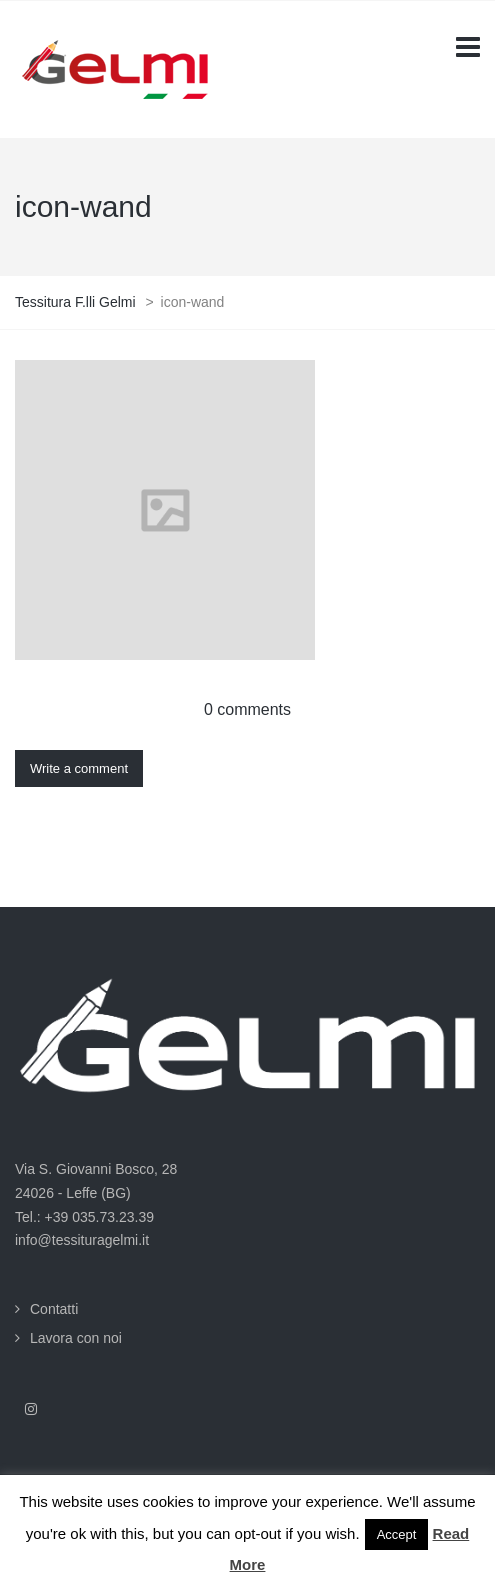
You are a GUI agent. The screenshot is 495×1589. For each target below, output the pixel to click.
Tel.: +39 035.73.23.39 (84, 1217)
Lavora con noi (76, 1338)
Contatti (54, 1309)
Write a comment (79, 768)
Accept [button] (397, 1534)
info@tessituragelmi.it (82, 1240)
